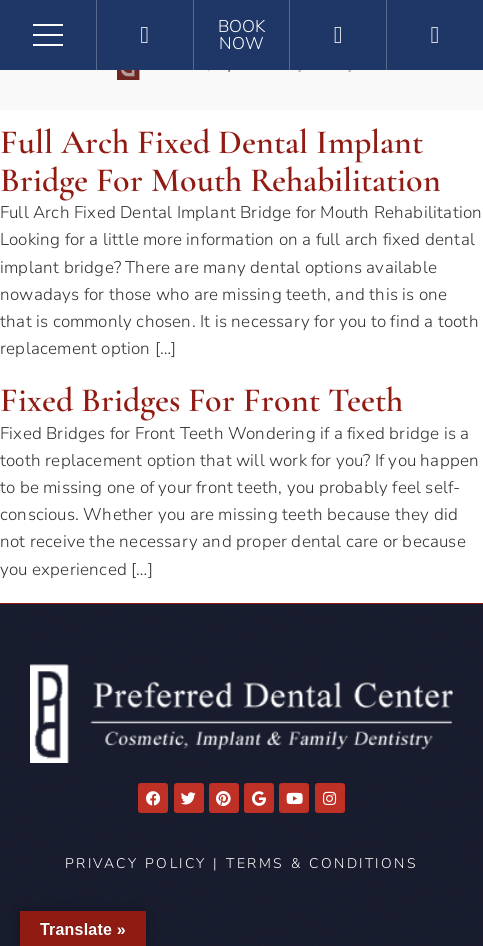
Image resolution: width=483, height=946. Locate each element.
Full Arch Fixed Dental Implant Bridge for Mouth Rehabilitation (220, 161)
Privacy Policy (136, 863)
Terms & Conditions (322, 863)
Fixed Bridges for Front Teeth (201, 400)
